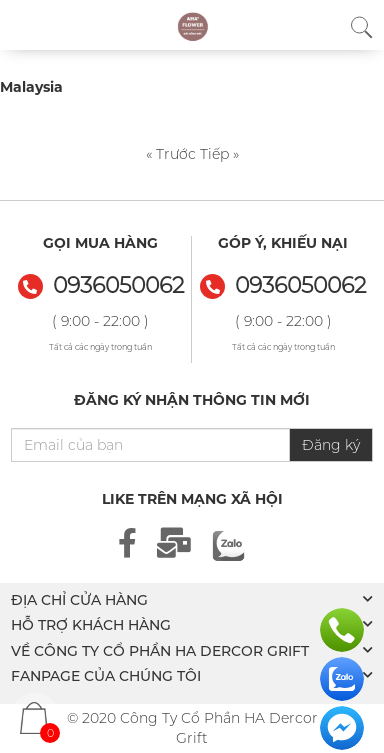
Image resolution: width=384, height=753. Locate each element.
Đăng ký (331, 445)
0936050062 (300, 285)
